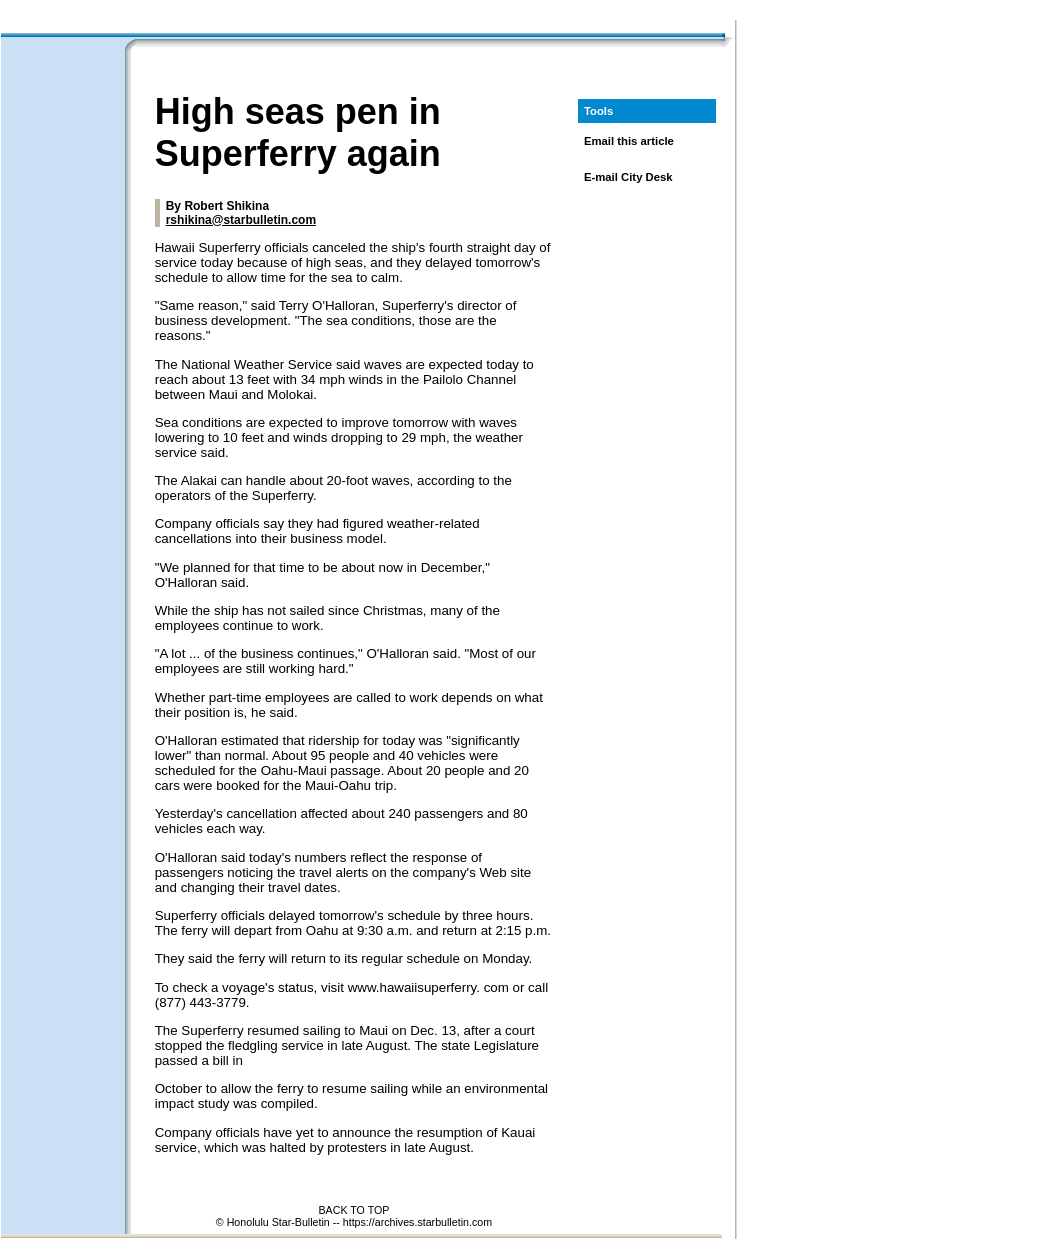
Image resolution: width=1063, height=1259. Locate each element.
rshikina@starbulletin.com (241, 220)
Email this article (629, 141)
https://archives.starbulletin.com (417, 1222)
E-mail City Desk (628, 177)
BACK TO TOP (354, 1210)
